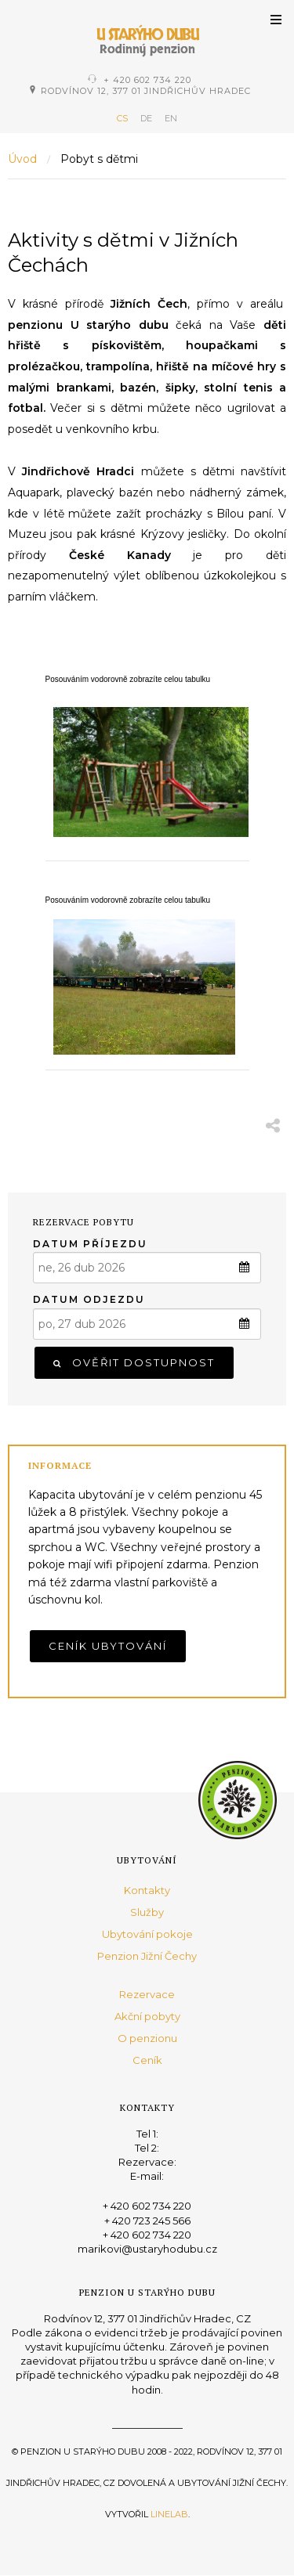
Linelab (169, 2514)
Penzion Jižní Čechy (147, 1956)
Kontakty (147, 1890)
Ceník (147, 2060)
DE (146, 118)
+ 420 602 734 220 (147, 79)
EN (171, 118)
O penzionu (147, 2038)
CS (122, 118)
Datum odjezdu (89, 1299)
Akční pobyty (147, 2016)
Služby (147, 1912)
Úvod (22, 159)
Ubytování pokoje (147, 1934)
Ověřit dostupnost (134, 1362)
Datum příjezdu (90, 1244)
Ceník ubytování (108, 1646)
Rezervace (147, 1994)
